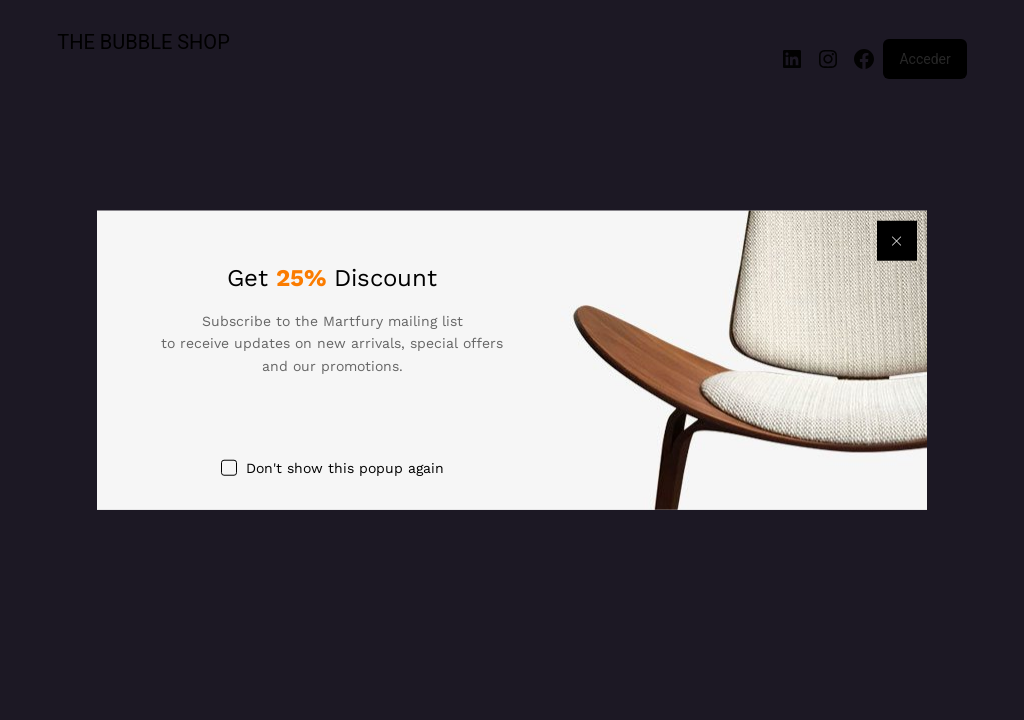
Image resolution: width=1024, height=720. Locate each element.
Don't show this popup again (345, 468)
